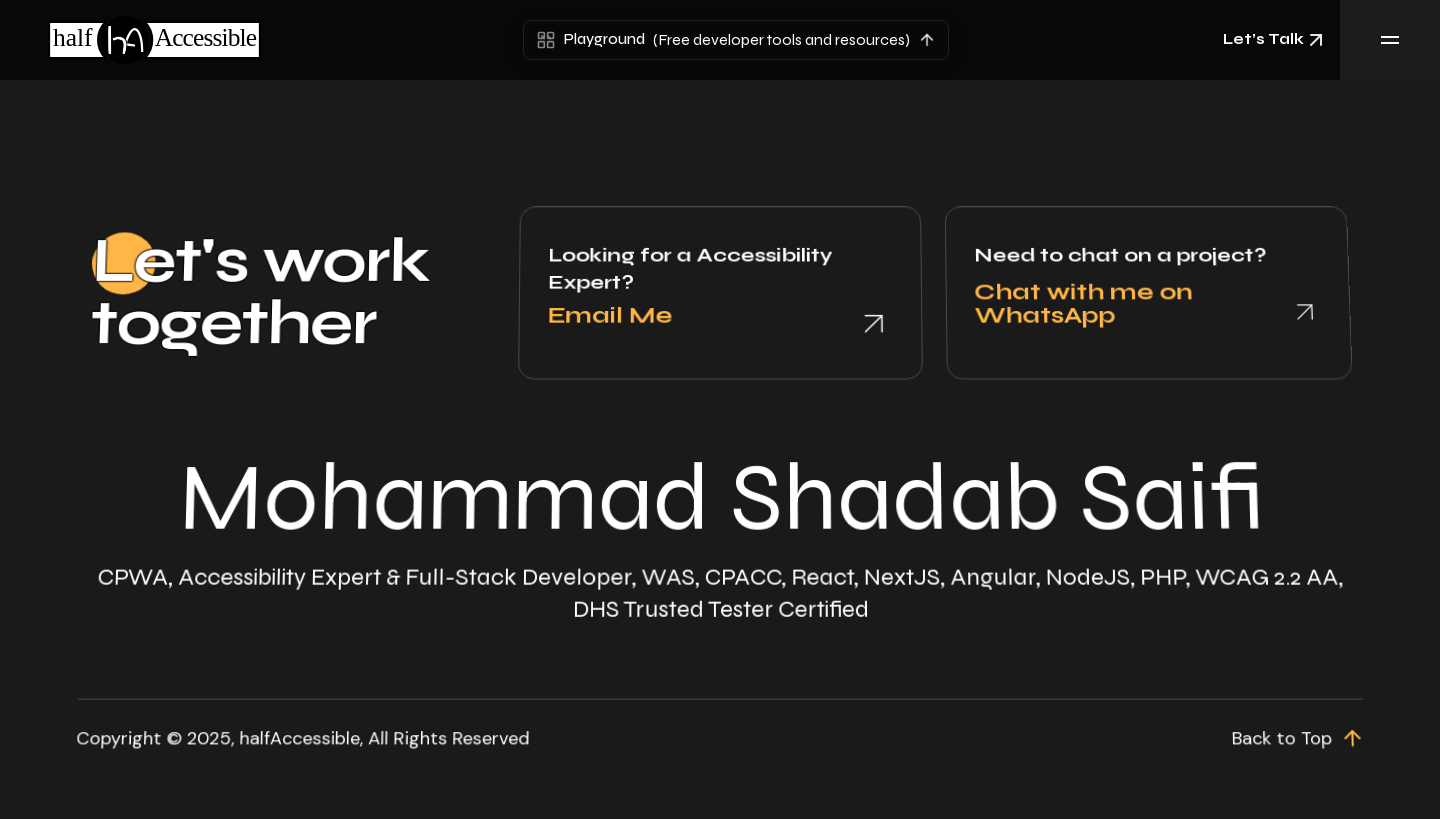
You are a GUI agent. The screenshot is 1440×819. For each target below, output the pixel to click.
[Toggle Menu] (1390, 40)
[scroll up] (1313, 727)
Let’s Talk (1275, 40)
